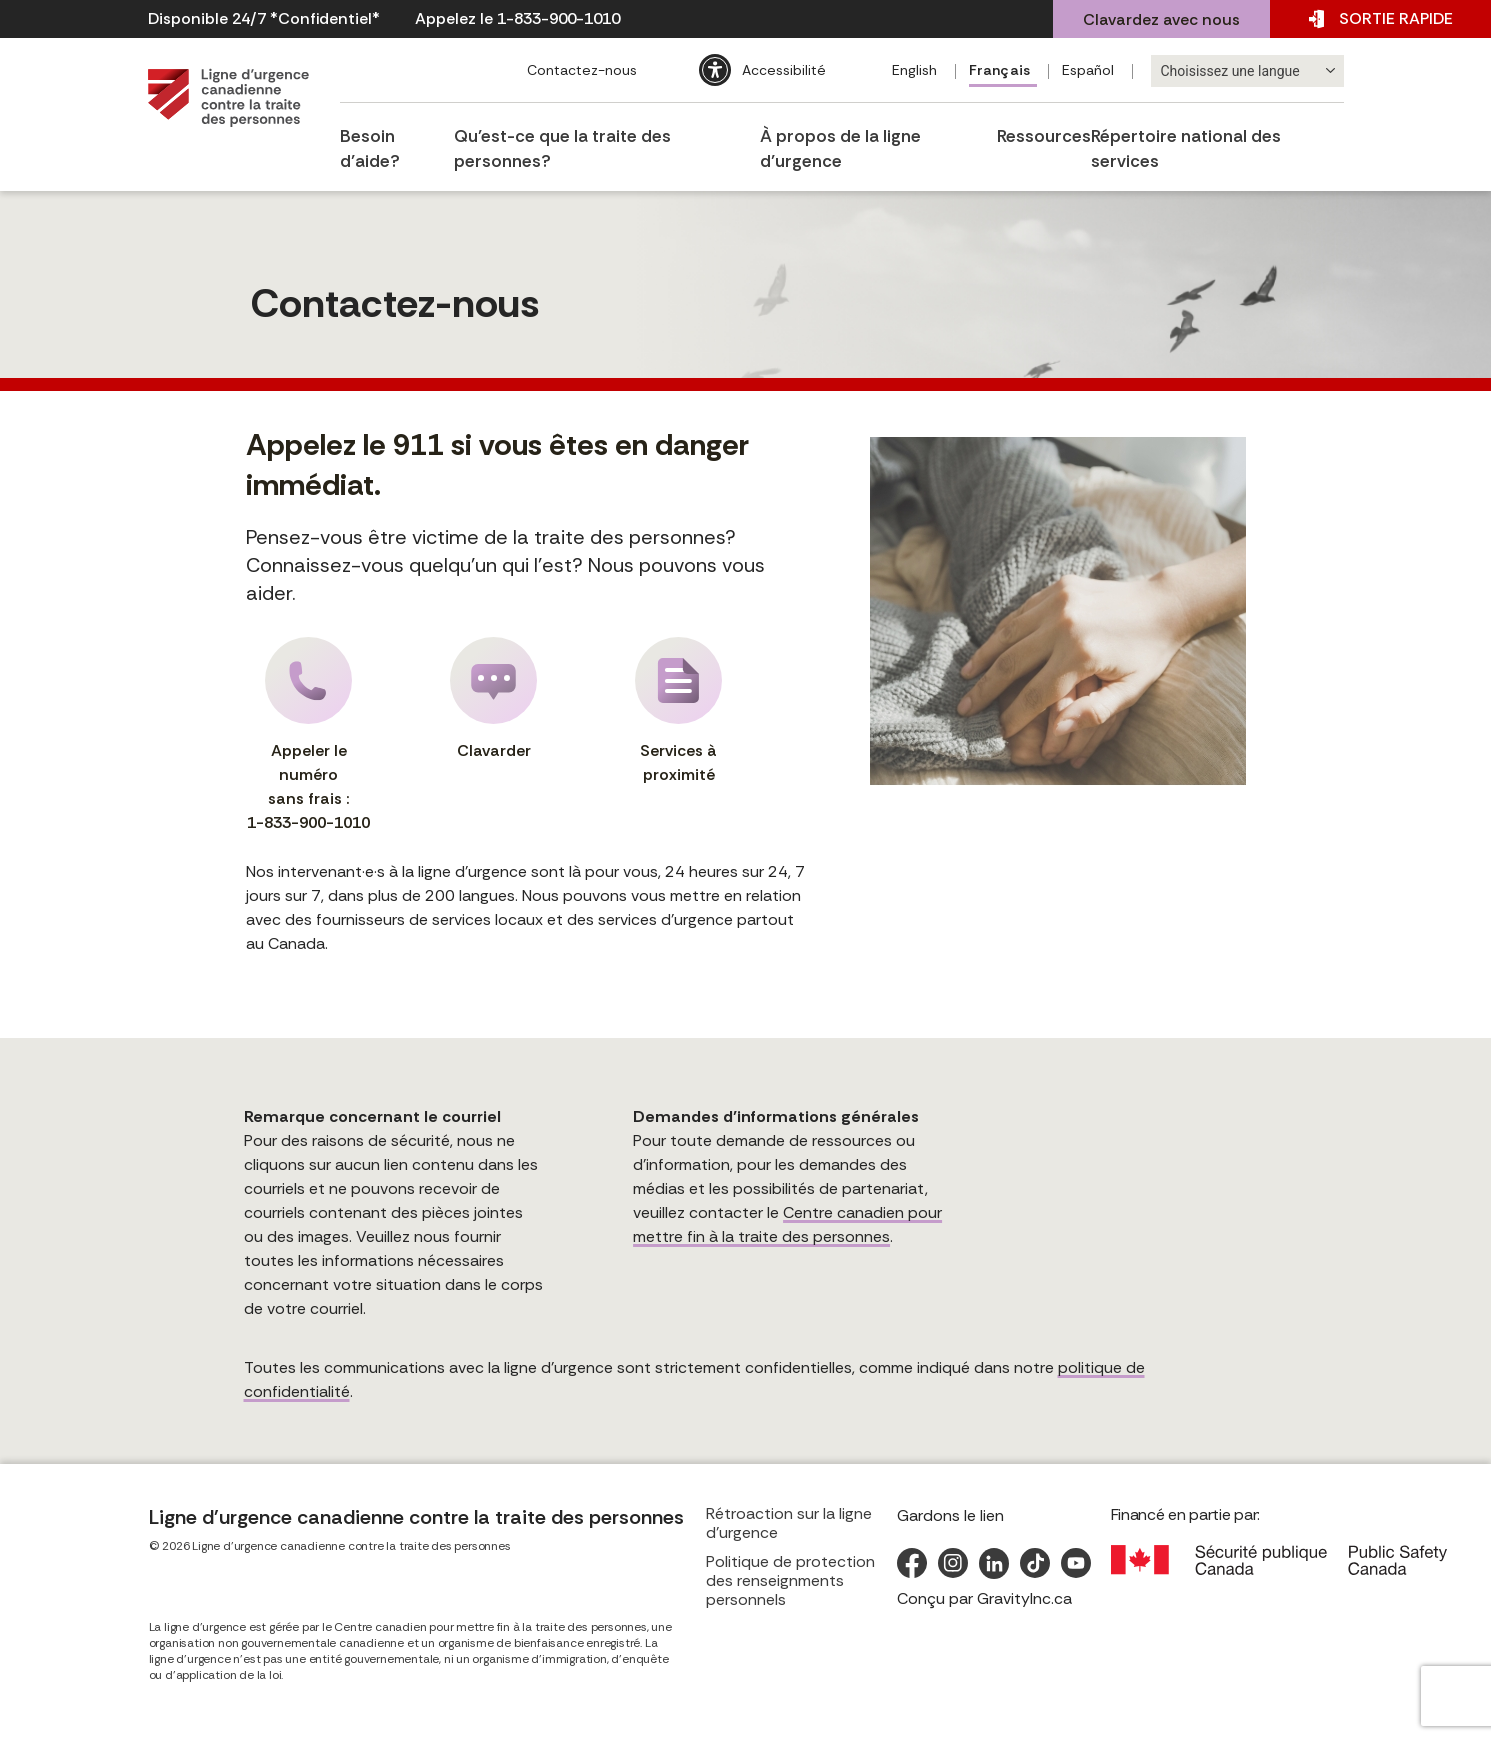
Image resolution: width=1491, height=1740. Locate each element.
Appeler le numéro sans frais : (309, 736)
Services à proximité (678, 711)
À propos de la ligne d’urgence (881, 132)
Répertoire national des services (1222, 132)
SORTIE (1381, 19)
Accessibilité (782, 70)
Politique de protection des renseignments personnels (790, 1580)
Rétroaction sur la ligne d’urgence (789, 1523)
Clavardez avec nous (1161, 19)
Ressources (1048, 132)
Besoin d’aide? (395, 132)
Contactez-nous (580, 70)
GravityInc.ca (1024, 1598)
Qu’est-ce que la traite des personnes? (608, 132)
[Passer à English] (916, 71)
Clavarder (493, 699)
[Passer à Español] (1091, 71)
